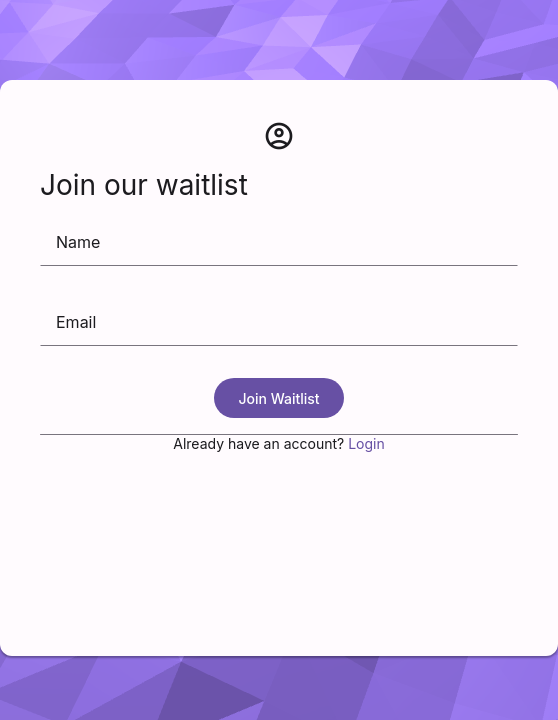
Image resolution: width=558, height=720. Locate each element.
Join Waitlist (278, 398)
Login (366, 443)
